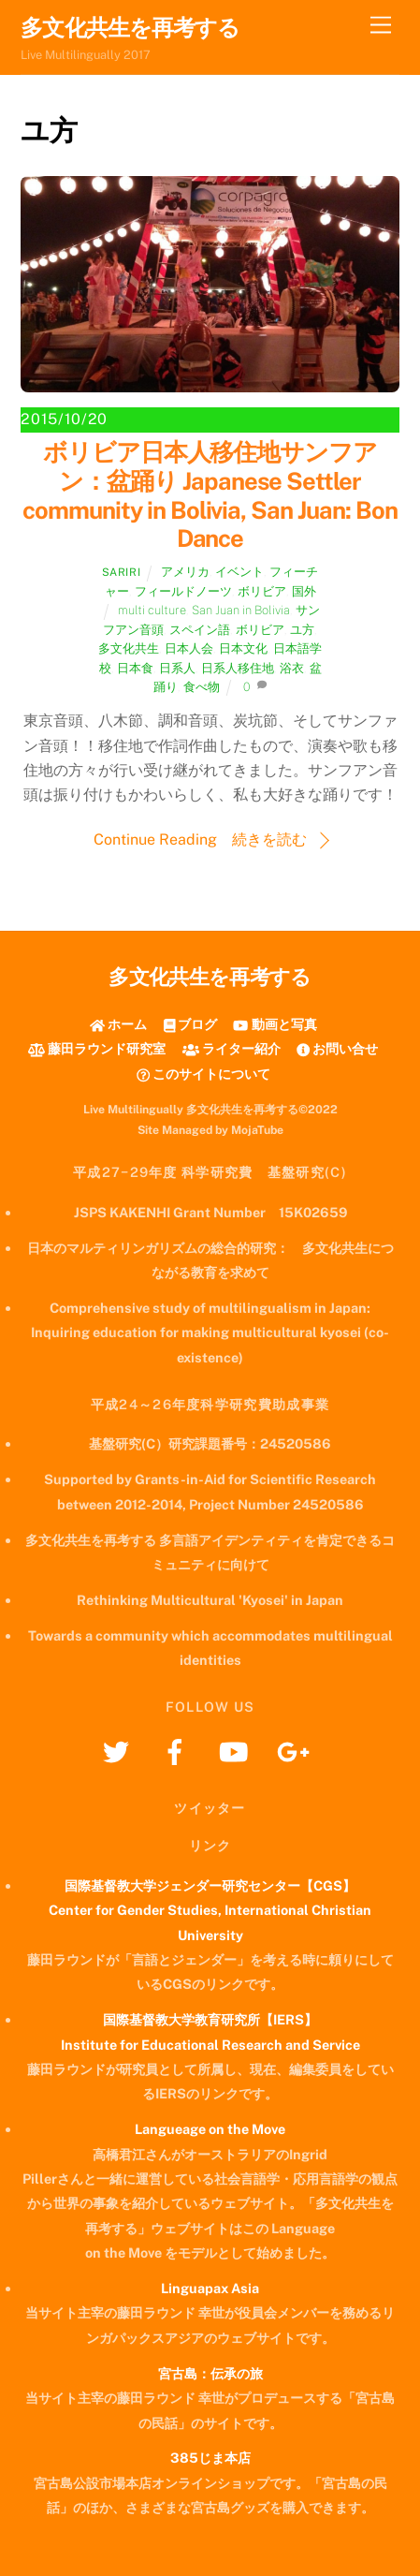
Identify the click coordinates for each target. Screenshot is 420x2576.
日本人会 (189, 648)
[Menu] (380, 25)
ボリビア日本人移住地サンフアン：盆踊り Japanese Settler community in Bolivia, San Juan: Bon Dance (210, 495)
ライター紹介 (231, 1048)
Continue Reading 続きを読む (200, 839)
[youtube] (237, 1751)
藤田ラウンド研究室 (97, 1048)
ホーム (118, 1024)
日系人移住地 (237, 668)
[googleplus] (296, 1751)
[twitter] (119, 1751)
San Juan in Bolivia (241, 610)
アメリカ (185, 572)
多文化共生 (128, 648)
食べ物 (201, 687)
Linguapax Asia (210, 2288)
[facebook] (178, 1751)
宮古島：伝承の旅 (210, 2373)
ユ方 (302, 630)
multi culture (152, 610)
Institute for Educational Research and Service (210, 2045)
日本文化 (243, 648)
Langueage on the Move (210, 2129)
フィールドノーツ (183, 591)
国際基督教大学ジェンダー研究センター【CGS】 (210, 1885)
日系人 (177, 668)
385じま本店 (210, 2458)
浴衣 (292, 668)
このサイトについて (203, 1074)
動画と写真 (274, 1024)
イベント (239, 572)
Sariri (121, 572)
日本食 (135, 668)
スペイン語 (199, 630)
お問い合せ (337, 1048)
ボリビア (262, 591)
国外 (304, 591)
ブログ (191, 1024)
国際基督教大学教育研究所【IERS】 (210, 2019)
